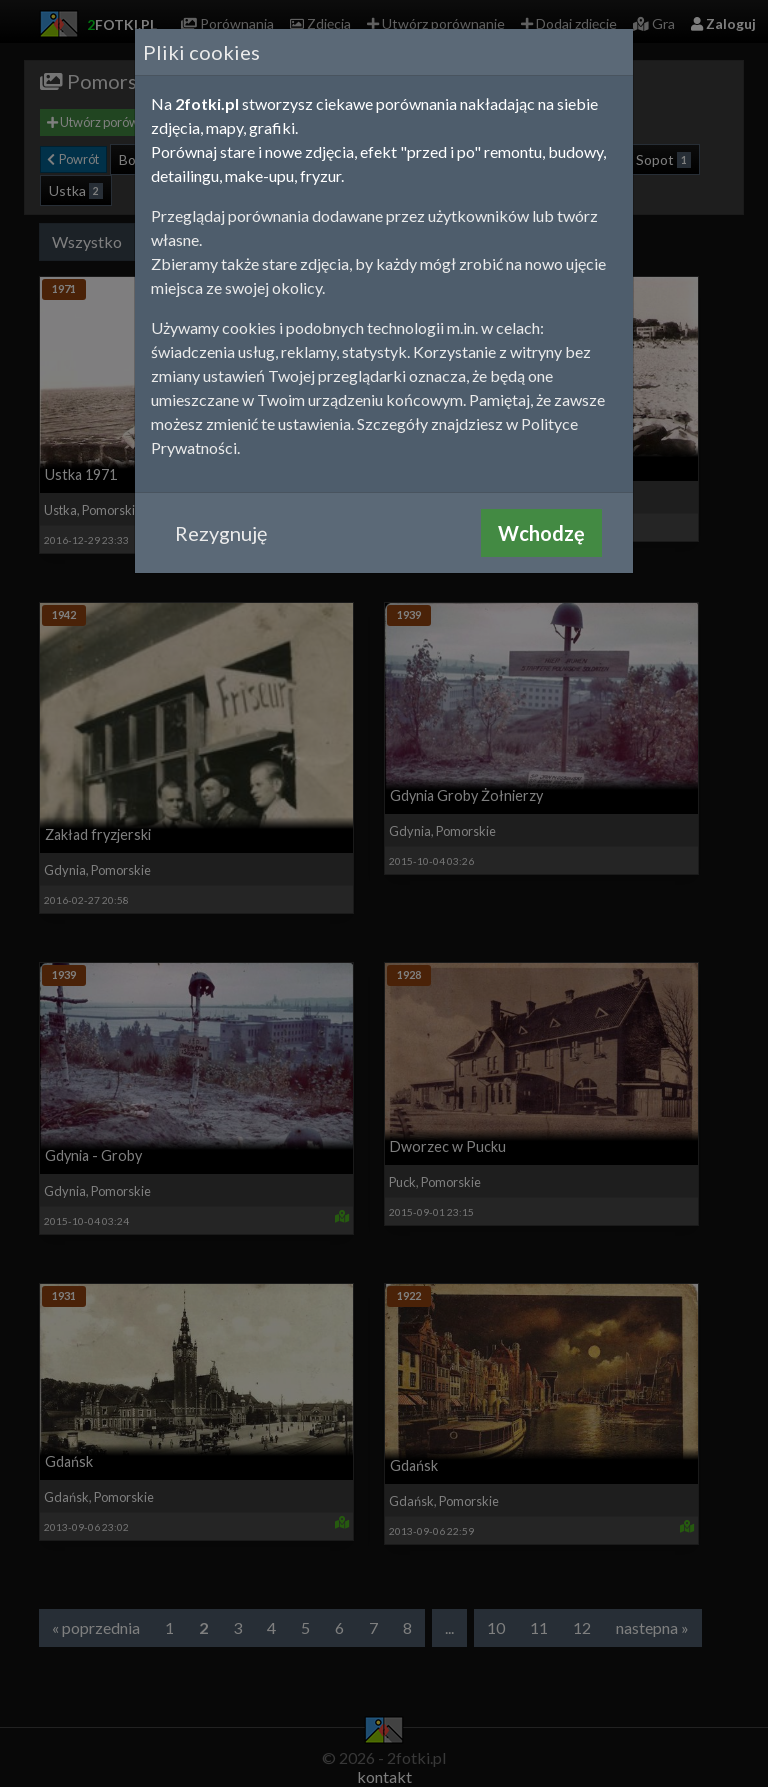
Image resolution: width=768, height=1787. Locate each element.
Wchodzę (541, 533)
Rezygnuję (221, 533)
